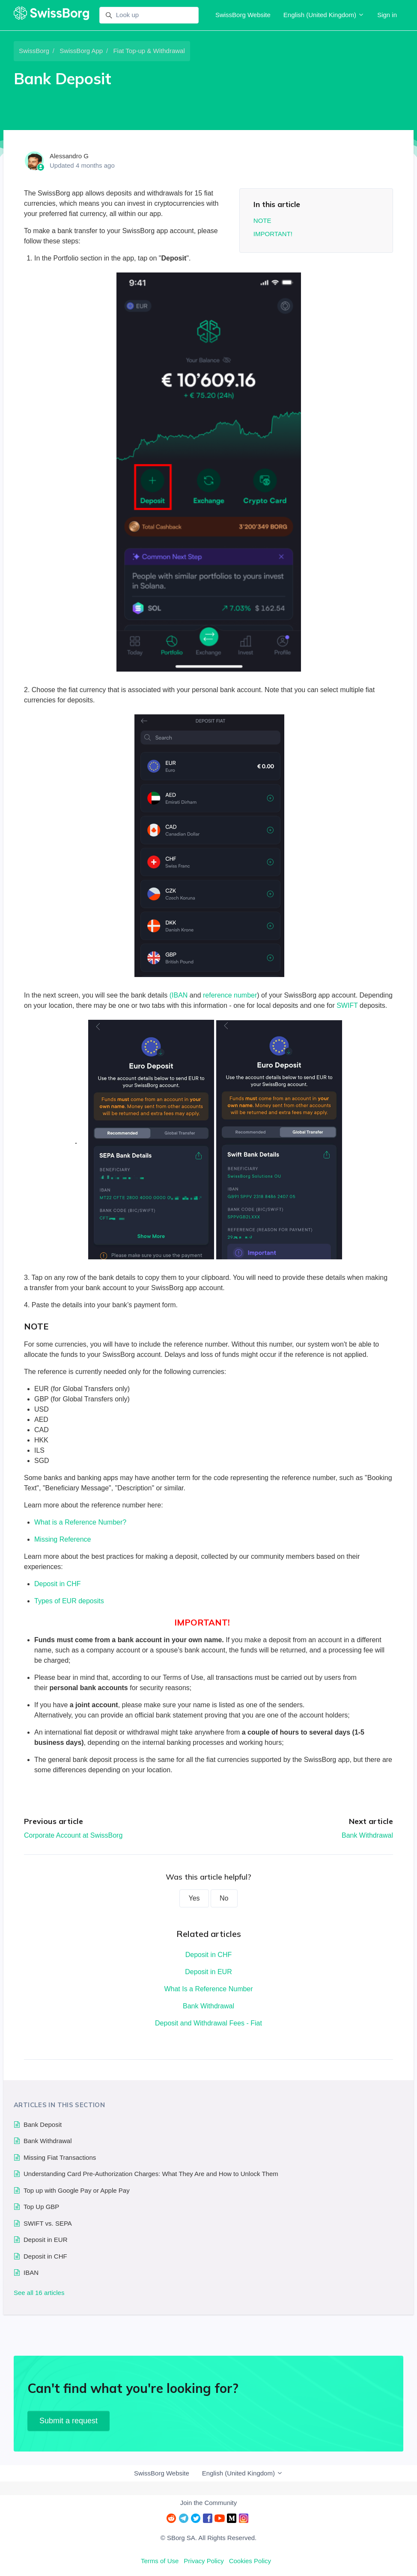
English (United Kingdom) (323, 14)
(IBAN (179, 995)
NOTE (262, 220)
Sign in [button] (387, 14)
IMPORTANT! (272, 233)
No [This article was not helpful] (224, 1898)
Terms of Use (160, 2560)
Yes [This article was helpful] (194, 1898)
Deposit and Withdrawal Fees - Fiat (208, 2023)
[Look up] (149, 15)
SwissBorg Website (243, 14)
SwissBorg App (81, 50)
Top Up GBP (41, 2206)
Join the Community (208, 2502)
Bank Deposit (43, 2124)
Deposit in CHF (57, 1583)
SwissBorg (34, 50)
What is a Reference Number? (80, 1522)
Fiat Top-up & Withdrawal (149, 50)
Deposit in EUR (208, 1971)
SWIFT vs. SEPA (48, 2223)
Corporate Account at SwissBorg (73, 1835)
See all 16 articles (39, 2292)
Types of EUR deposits (69, 1601)
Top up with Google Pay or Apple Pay (77, 2190)
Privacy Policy (203, 2560)
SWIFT (347, 1005)
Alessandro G (69, 156)
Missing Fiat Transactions (60, 2157)
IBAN (31, 2272)
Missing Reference (62, 1539)
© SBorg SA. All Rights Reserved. (208, 2537)
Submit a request (68, 2420)
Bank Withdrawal (367, 1835)
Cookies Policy (250, 2560)
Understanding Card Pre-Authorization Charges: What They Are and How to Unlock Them (151, 2173)
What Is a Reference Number (208, 1989)
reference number (230, 995)
